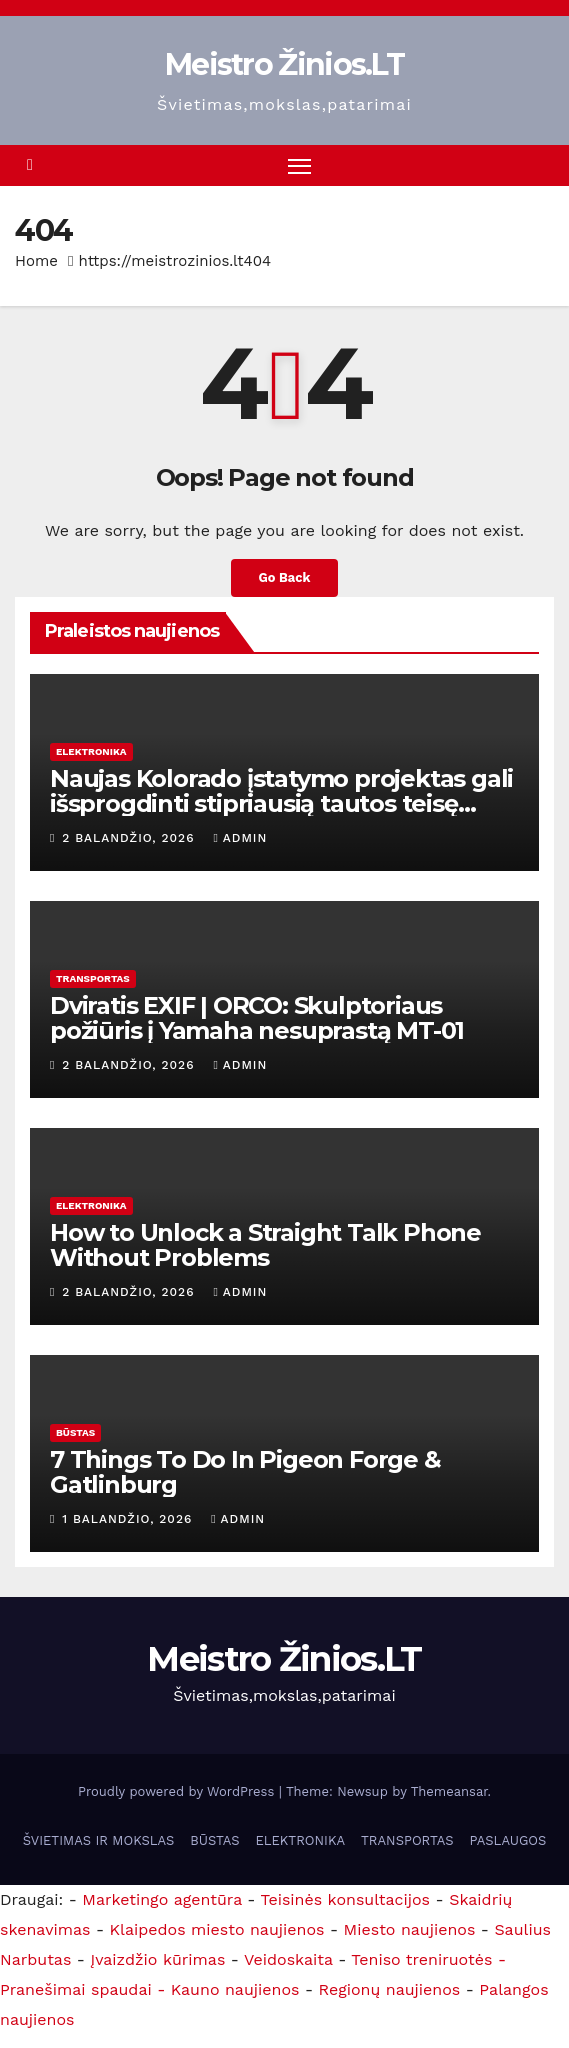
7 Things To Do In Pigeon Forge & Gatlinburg (245, 1472)
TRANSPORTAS (93, 978)
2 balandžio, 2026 (130, 838)
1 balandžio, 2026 (129, 1519)
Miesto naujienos (410, 1929)
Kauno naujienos (235, 1989)
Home (36, 261)
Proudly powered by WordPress (178, 1791)
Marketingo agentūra (162, 1899)
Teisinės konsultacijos (346, 1899)
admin (240, 838)
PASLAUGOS (508, 1840)
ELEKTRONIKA (91, 751)
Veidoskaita (288, 1959)
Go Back (285, 577)
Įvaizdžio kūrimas (157, 1959)
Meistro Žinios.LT (284, 64)
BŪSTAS (75, 1432)
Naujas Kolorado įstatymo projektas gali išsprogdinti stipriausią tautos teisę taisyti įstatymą (281, 803)
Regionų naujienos (390, 1989)
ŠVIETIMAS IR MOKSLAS (99, 1840)
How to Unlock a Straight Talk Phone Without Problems (265, 1245)
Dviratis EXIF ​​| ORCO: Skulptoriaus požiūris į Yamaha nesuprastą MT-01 (257, 1018)
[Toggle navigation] (300, 166)
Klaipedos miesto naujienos (217, 1929)
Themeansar (449, 1791)
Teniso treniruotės (421, 1959)
